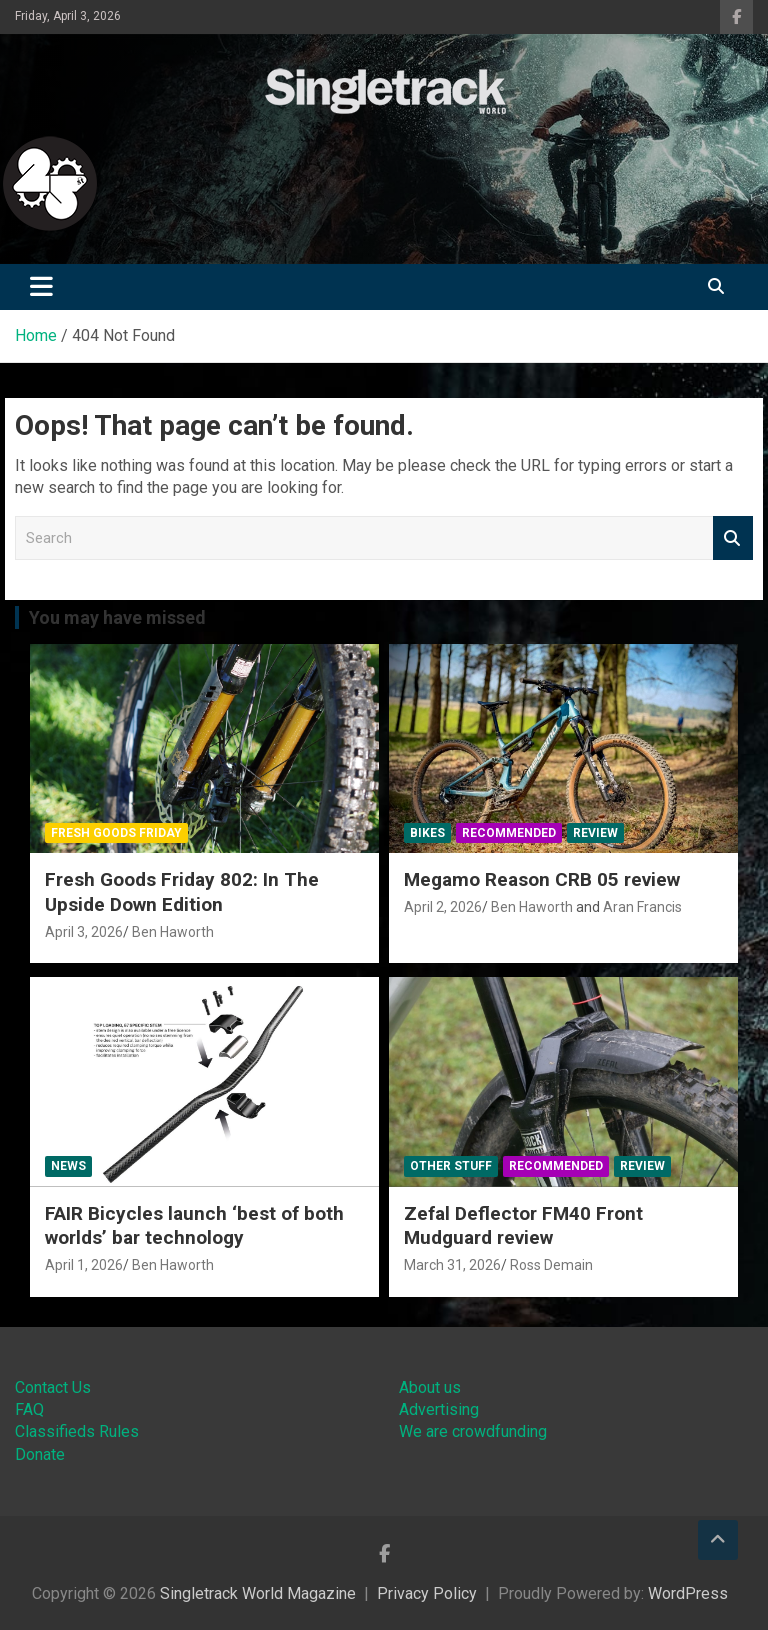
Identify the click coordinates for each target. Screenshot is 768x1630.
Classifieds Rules (77, 1431)
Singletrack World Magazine (258, 1593)
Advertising (439, 1409)
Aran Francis (642, 907)
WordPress (688, 1593)
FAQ (29, 1409)
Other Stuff (451, 1166)
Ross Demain (551, 1265)
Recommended (509, 833)
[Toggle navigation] (41, 287)
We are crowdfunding (473, 1431)
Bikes (427, 833)
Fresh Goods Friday (116, 833)
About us (430, 1387)
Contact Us (53, 1387)
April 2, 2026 (443, 907)
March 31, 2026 (452, 1265)
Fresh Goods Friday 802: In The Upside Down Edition (182, 892)
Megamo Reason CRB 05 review (542, 879)
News (68, 1166)
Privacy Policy (427, 1593)
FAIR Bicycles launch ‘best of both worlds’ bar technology (194, 1226)
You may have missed (117, 617)
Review (595, 833)
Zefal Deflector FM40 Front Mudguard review (523, 1226)
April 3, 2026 (84, 932)
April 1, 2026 (84, 1265)
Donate (40, 1454)
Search (733, 538)
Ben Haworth (173, 932)
